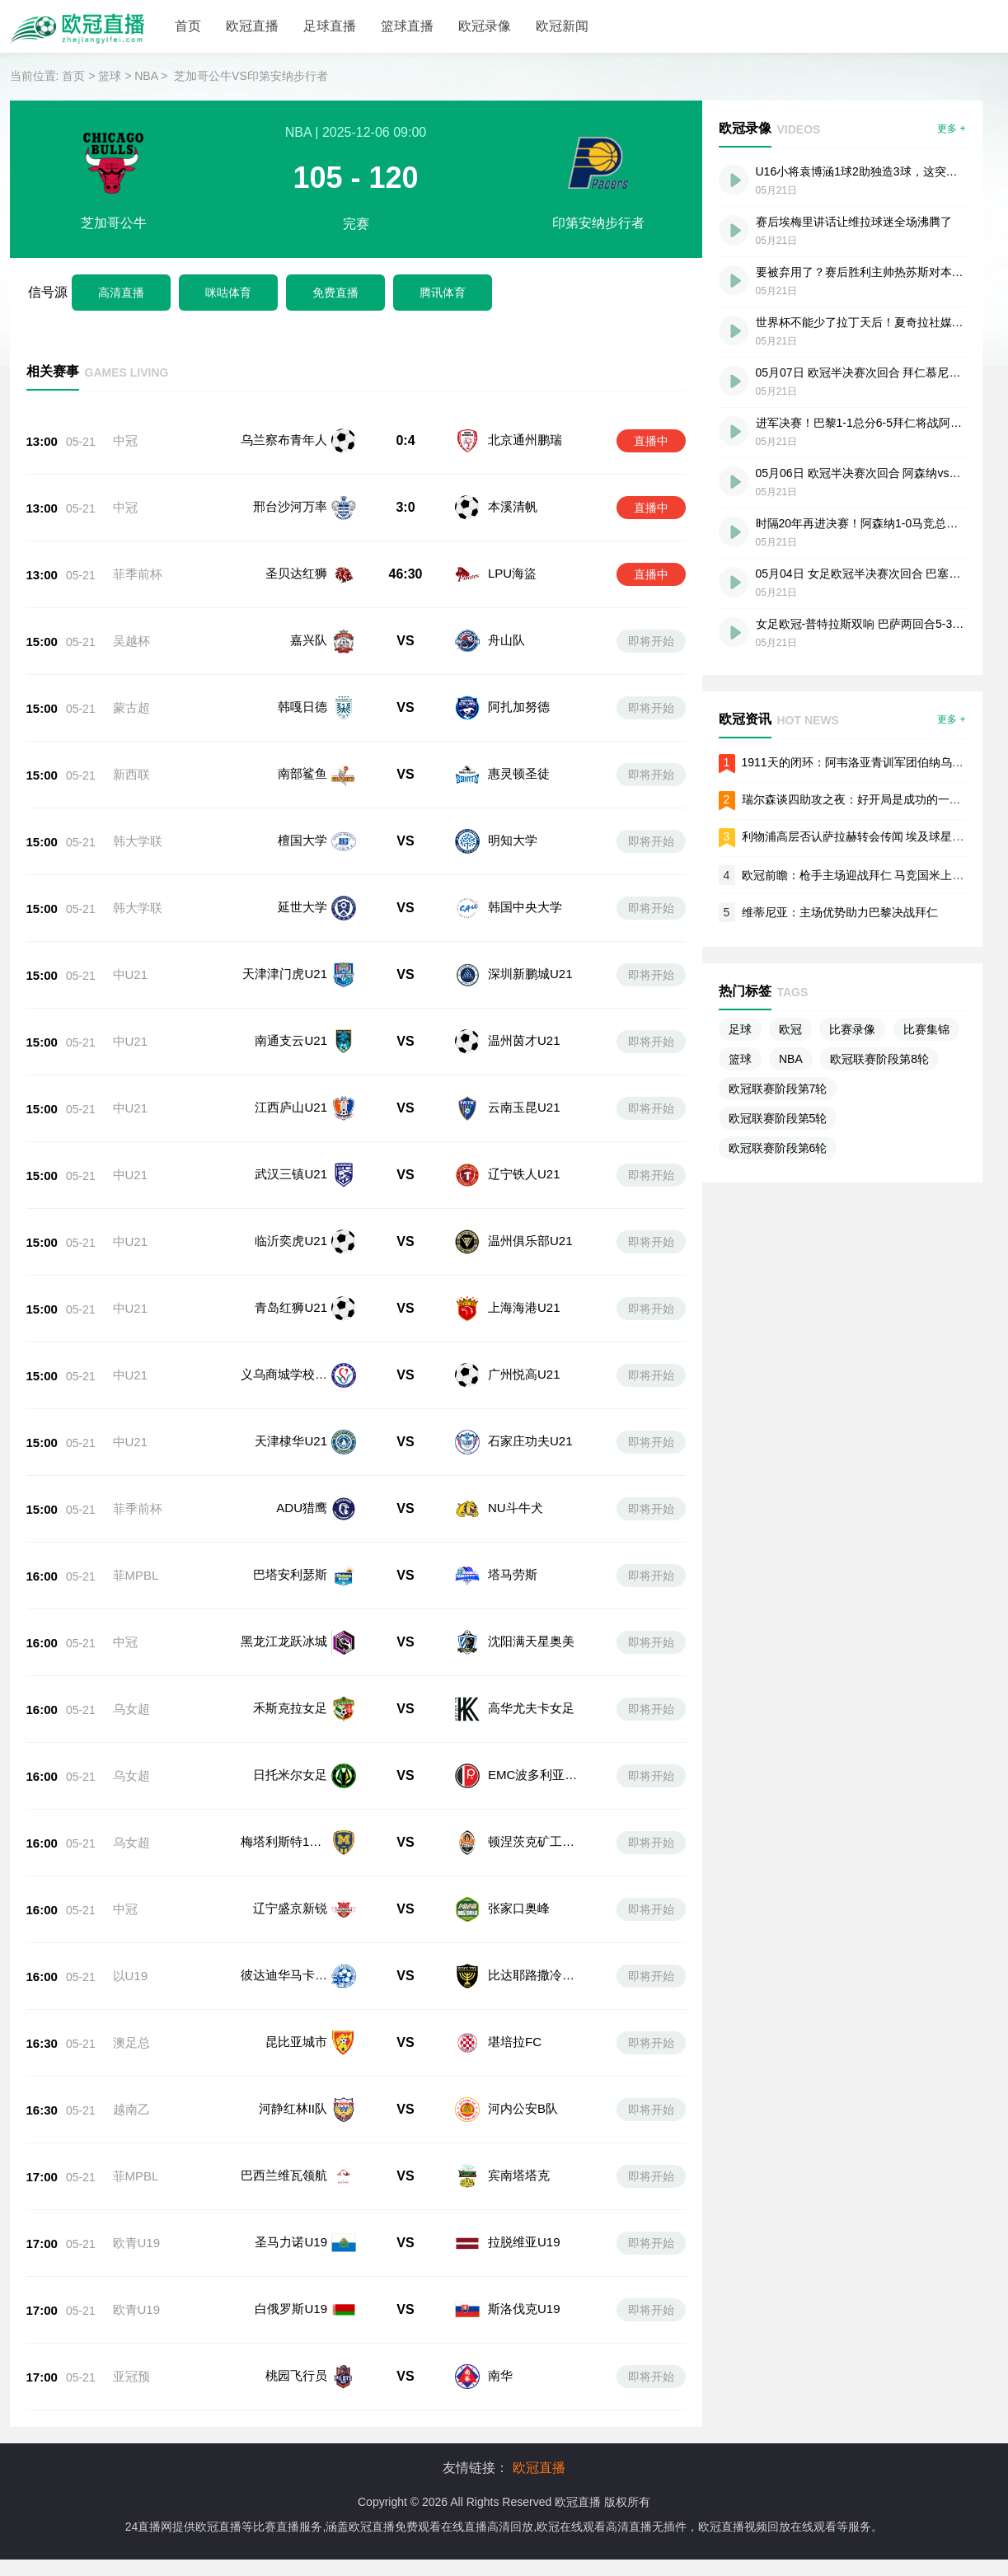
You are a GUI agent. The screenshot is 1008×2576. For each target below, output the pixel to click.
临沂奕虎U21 (291, 1241)
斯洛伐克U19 (522, 2222)
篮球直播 (407, 26)
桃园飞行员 (296, 2281)
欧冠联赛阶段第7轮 (778, 1088)
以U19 (130, 1930)
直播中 (651, 440)
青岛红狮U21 (291, 1307)
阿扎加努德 (519, 707)
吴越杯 (131, 641)
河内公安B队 (521, 2047)
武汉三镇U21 (291, 1174)
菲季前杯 (137, 574)
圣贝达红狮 (296, 573)
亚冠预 (131, 2281)
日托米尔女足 (290, 1754)
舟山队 (506, 640)
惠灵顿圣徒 (519, 773)
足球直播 (329, 26)
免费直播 (335, 292)
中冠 (125, 440)
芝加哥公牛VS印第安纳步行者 (251, 75)
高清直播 (121, 292)
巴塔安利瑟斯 (290, 1574)
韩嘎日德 (302, 707)
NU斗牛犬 (515, 1508)
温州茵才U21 (524, 1040)
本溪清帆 (512, 506)
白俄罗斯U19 (291, 2222)
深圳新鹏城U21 (530, 974)
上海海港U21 (524, 1307)
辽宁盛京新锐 (290, 1871)
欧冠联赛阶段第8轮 (879, 1059)
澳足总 (131, 1989)
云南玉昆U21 (524, 1107)
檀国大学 (302, 840)
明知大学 (512, 840)
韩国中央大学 (525, 907)
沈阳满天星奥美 (529, 1637)
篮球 (109, 75)
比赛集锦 (926, 1029)
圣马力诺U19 (291, 2164)
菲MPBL (136, 1575)
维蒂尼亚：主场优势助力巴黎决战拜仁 (840, 912)
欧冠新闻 (562, 26)
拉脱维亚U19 (522, 2164)
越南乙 (131, 2047)
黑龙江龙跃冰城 (284, 1637)
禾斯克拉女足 (290, 1695)
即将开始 (651, 641)
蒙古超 (131, 707)
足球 (740, 1029)
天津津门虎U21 (284, 974)
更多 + (951, 128)
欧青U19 (137, 2164)
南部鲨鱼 (302, 773)
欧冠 (790, 1029)
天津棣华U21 (291, 1441)
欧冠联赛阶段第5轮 (778, 1118)
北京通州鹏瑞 (525, 440)
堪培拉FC (513, 1988)
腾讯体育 (443, 292)
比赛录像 (852, 1029)
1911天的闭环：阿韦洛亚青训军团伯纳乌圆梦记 (864, 762)
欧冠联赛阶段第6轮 (778, 1148)
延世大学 (302, 907)
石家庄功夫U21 (530, 1441)
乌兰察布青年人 (284, 440)
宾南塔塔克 (517, 2105)
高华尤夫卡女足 (529, 1695)
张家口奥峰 (517, 1871)
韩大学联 (137, 841)
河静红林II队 (293, 2047)
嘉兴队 (308, 640)
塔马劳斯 (511, 1574)
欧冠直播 (252, 26)
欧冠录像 (484, 26)
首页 (188, 26)
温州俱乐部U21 (530, 1241)
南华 (498, 2281)
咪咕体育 (228, 292)
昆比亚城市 (296, 1988)
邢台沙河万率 (290, 506)
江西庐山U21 (291, 1107)
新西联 (131, 774)
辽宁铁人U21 (524, 1174)
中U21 (130, 974)
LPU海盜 (512, 573)
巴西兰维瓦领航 (284, 2105)
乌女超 (131, 1696)
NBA (145, 75)
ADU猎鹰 (301, 1508)
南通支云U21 (291, 1040)
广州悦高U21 (524, 1374)
